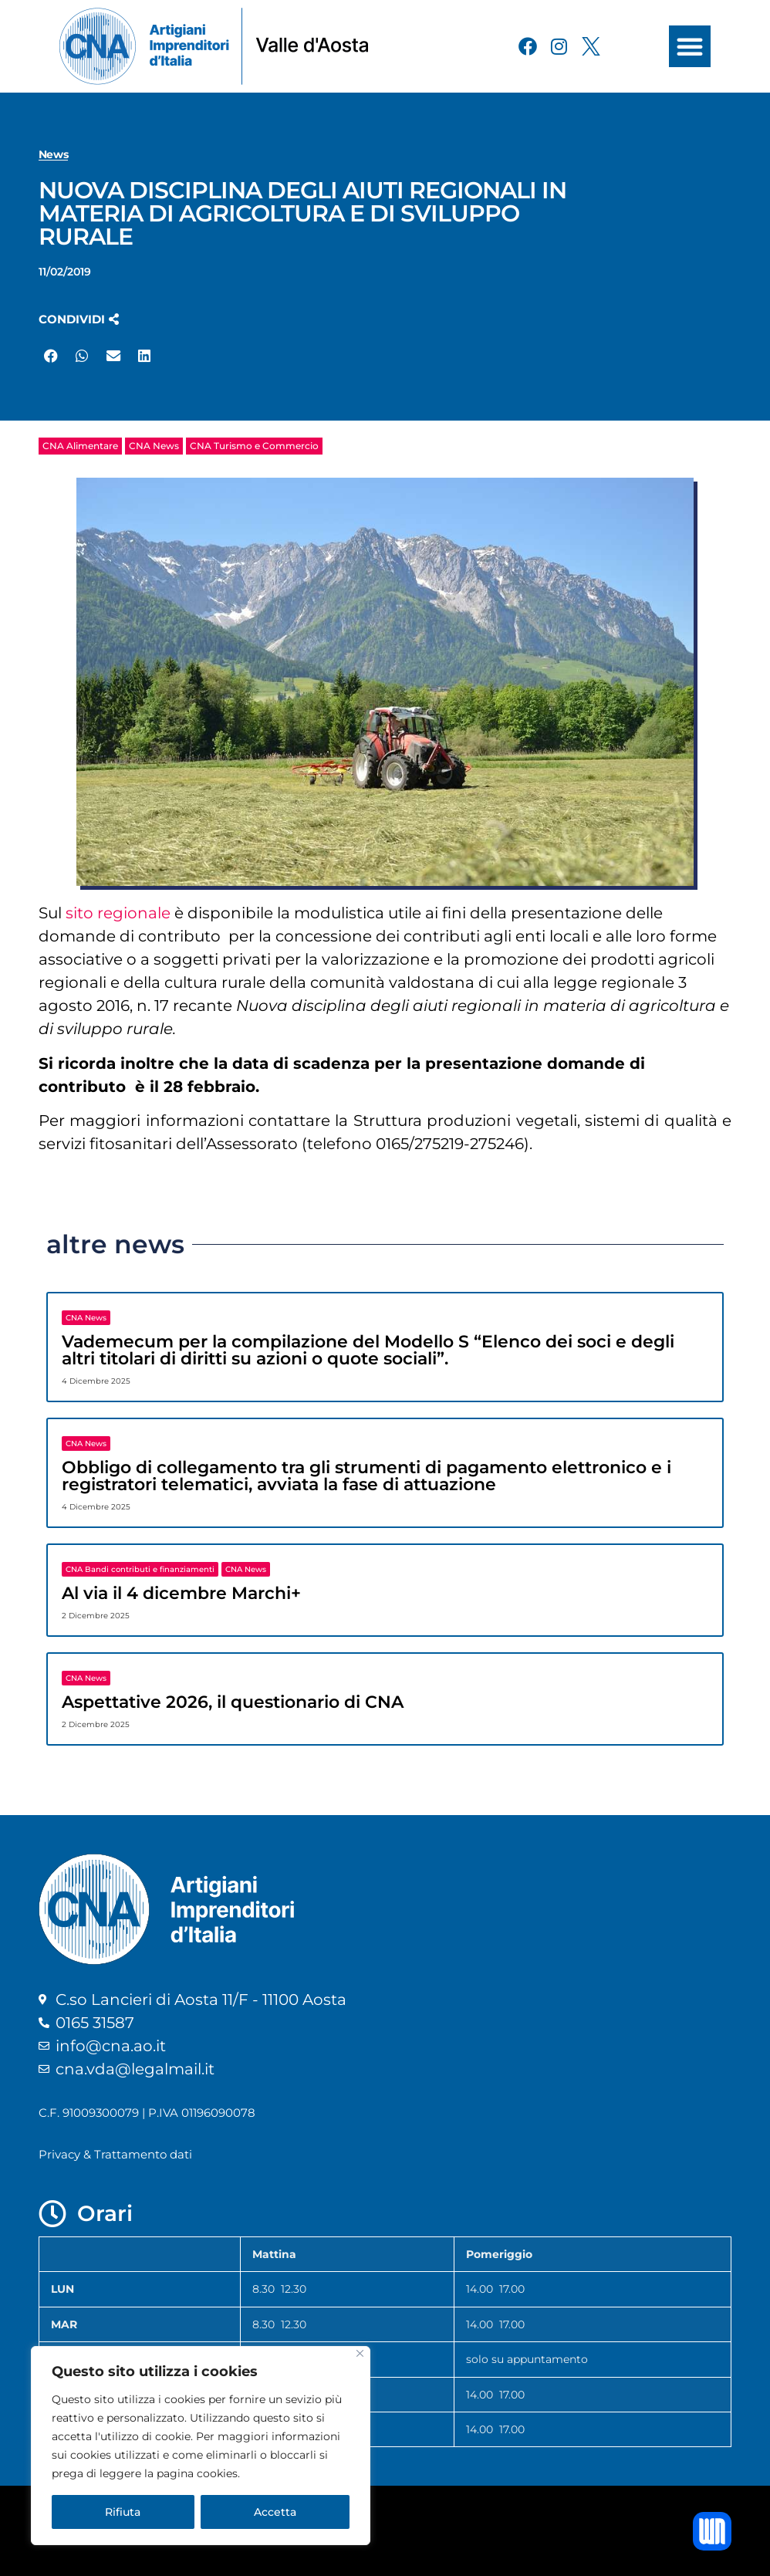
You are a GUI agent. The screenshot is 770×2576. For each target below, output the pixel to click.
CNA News (154, 445)
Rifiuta (122, 2512)
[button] (690, 46)
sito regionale (118, 913)
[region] (200, 2445)
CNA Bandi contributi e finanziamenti (140, 1569)
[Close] (359, 2353)
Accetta (275, 2512)
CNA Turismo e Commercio (254, 445)
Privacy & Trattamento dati (115, 2154)
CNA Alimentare (80, 445)
